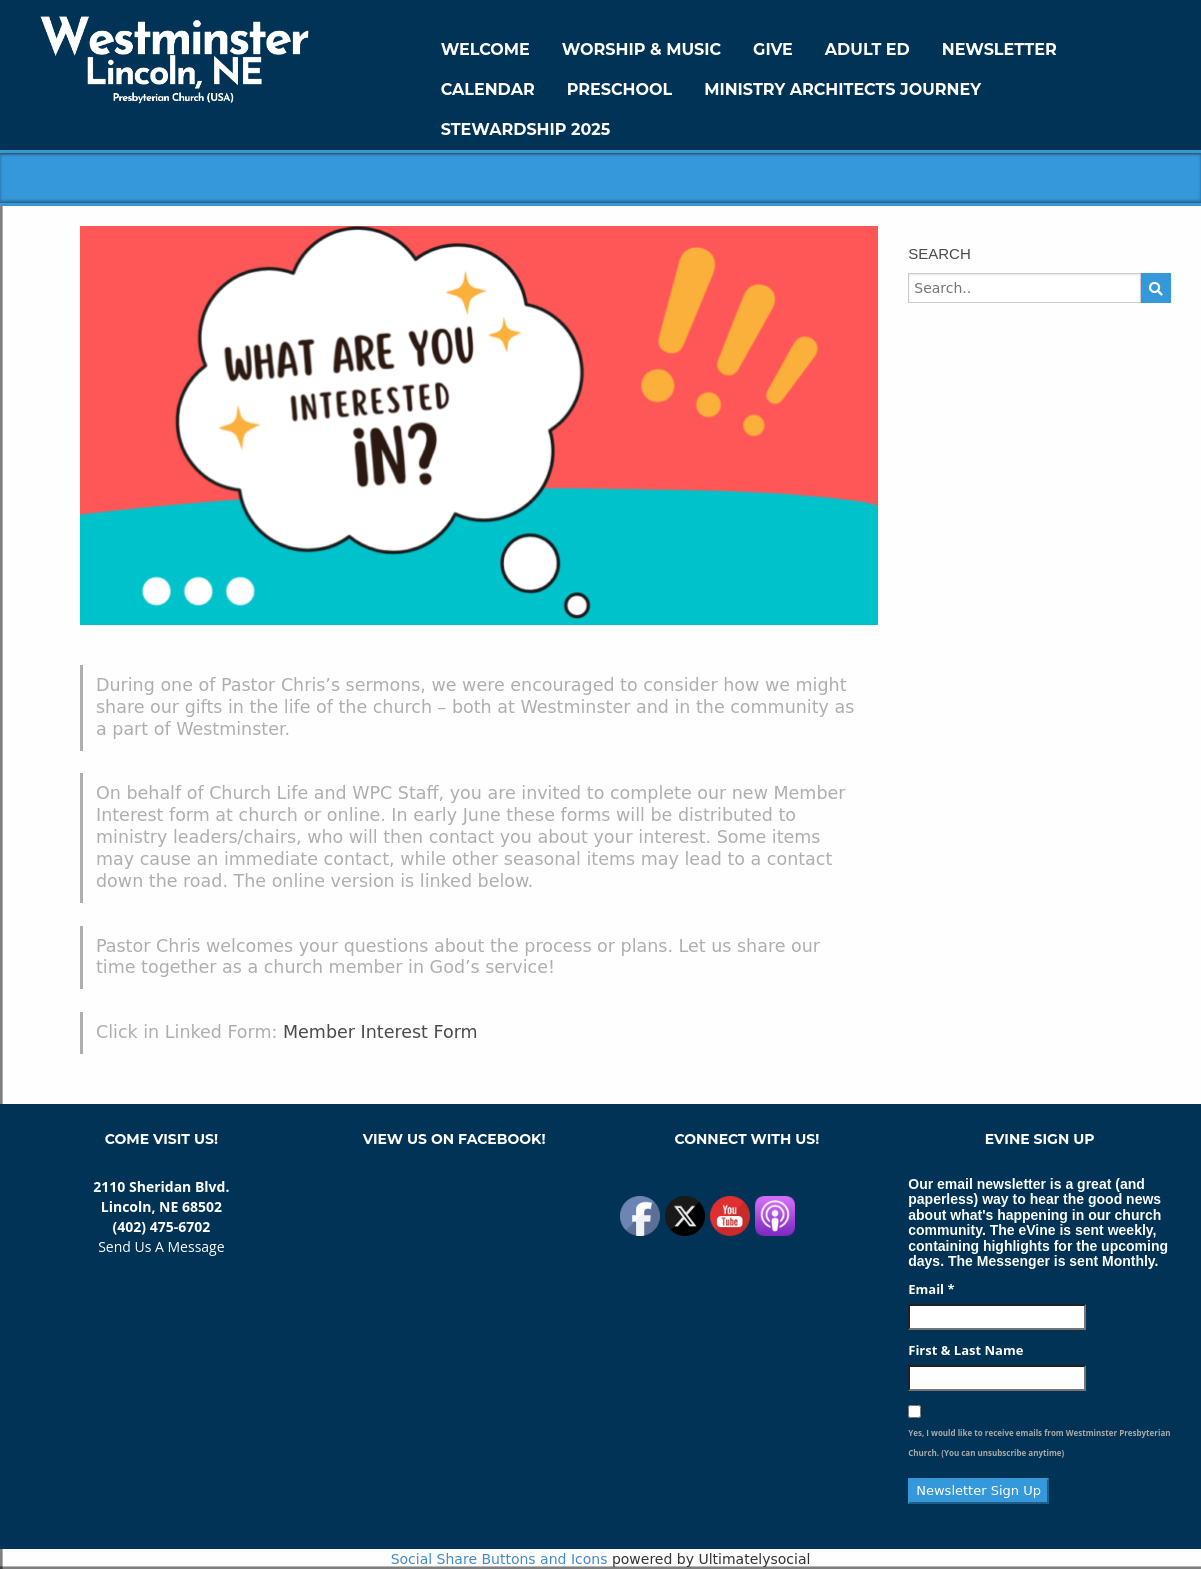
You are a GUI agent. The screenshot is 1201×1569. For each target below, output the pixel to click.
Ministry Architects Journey (842, 89)
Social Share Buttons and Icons (499, 1559)
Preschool (619, 89)
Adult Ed (867, 49)
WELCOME (485, 49)
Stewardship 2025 (526, 129)
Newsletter (999, 49)
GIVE (773, 49)
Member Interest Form (380, 1032)
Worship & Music (641, 49)
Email (931, 1289)
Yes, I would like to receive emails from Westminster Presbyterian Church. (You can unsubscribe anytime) (1039, 1442)
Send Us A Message (161, 1246)
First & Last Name (965, 1350)
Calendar (488, 89)
